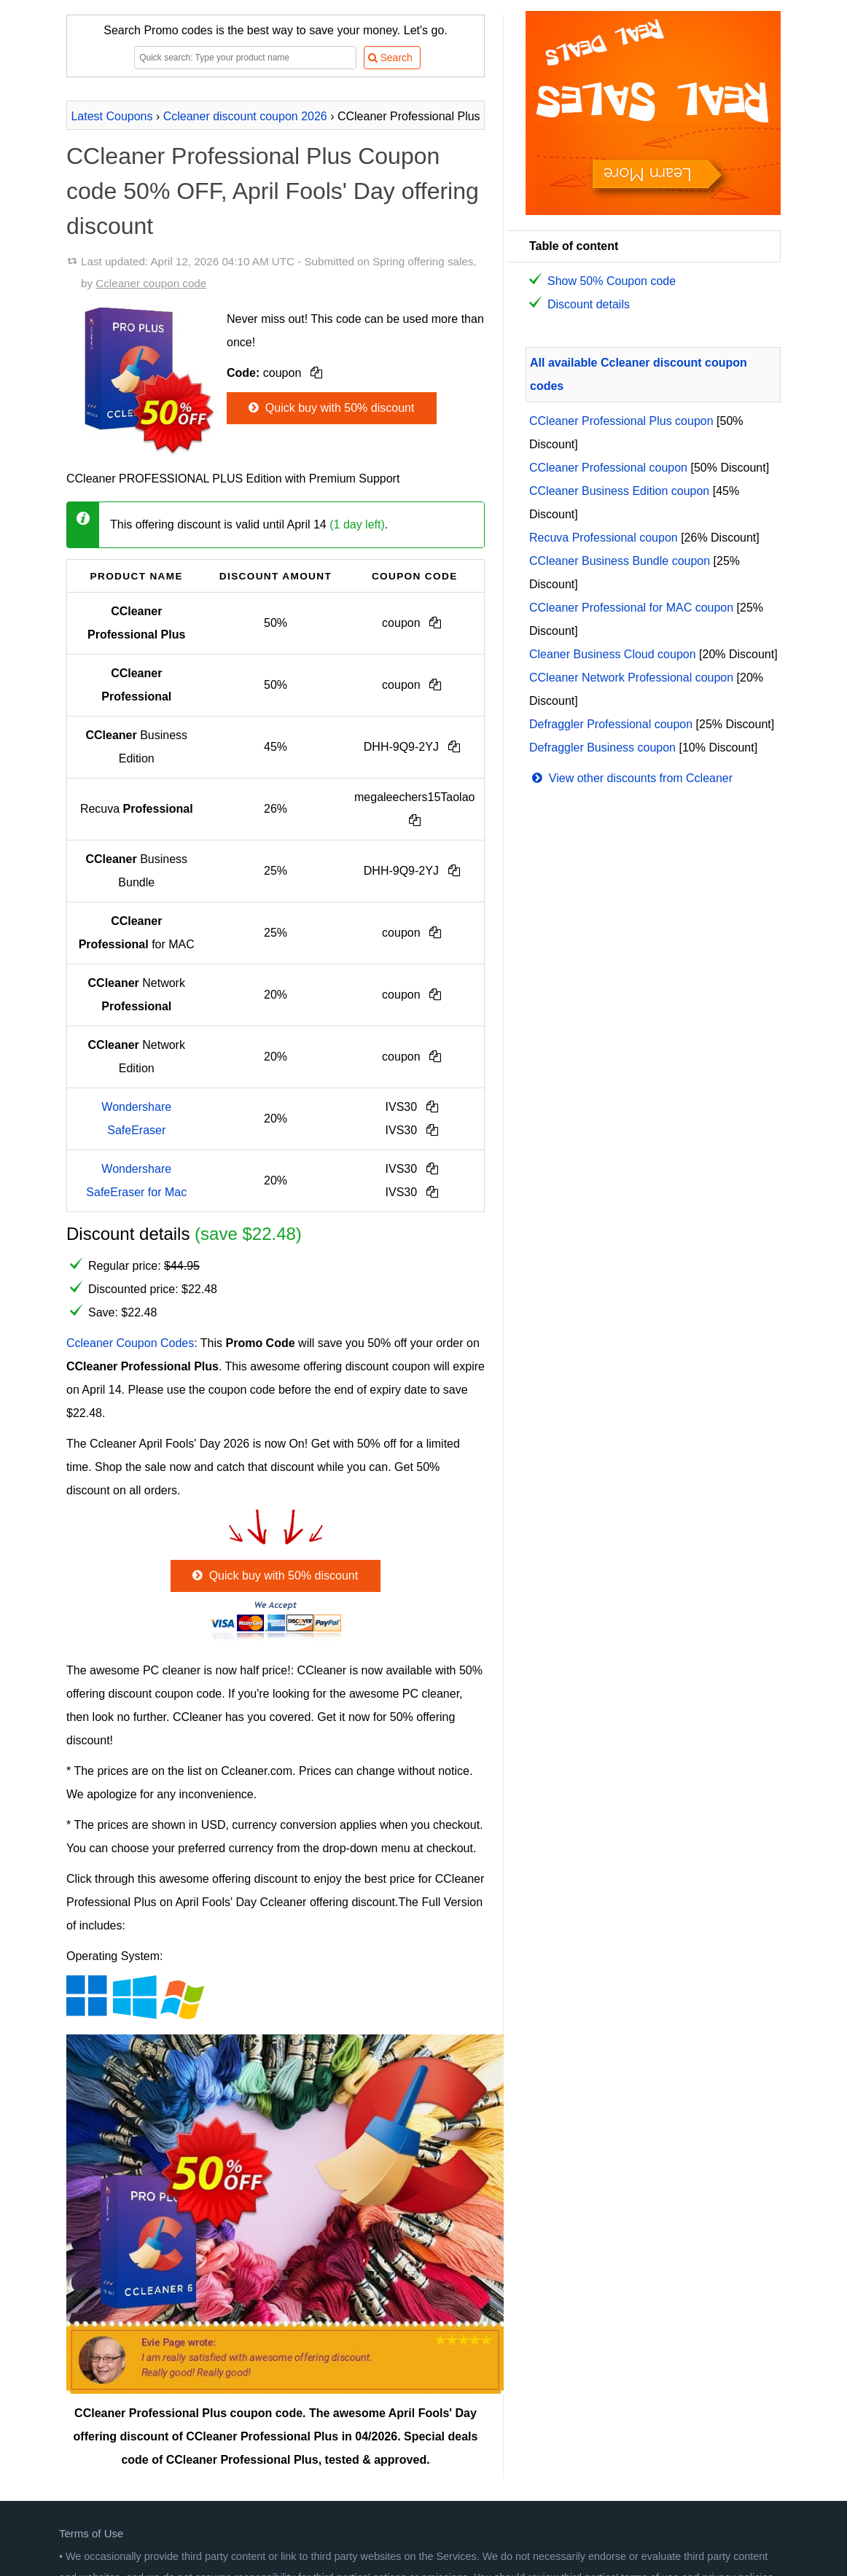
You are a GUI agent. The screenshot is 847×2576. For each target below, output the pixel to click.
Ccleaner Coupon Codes (130, 1343)
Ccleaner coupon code (150, 283)
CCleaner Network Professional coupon (631, 677)
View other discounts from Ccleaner (631, 778)
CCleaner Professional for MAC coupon (631, 607)
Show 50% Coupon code (611, 281)
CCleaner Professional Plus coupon (621, 421)
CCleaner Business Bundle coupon (619, 561)
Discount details (588, 304)
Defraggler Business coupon (602, 747)
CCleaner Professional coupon (608, 467)
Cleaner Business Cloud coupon (612, 654)
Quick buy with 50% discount (330, 408)
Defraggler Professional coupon (610, 724)
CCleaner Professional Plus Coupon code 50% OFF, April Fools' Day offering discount (272, 191)
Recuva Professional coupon (603, 537)
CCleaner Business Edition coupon (619, 491)
